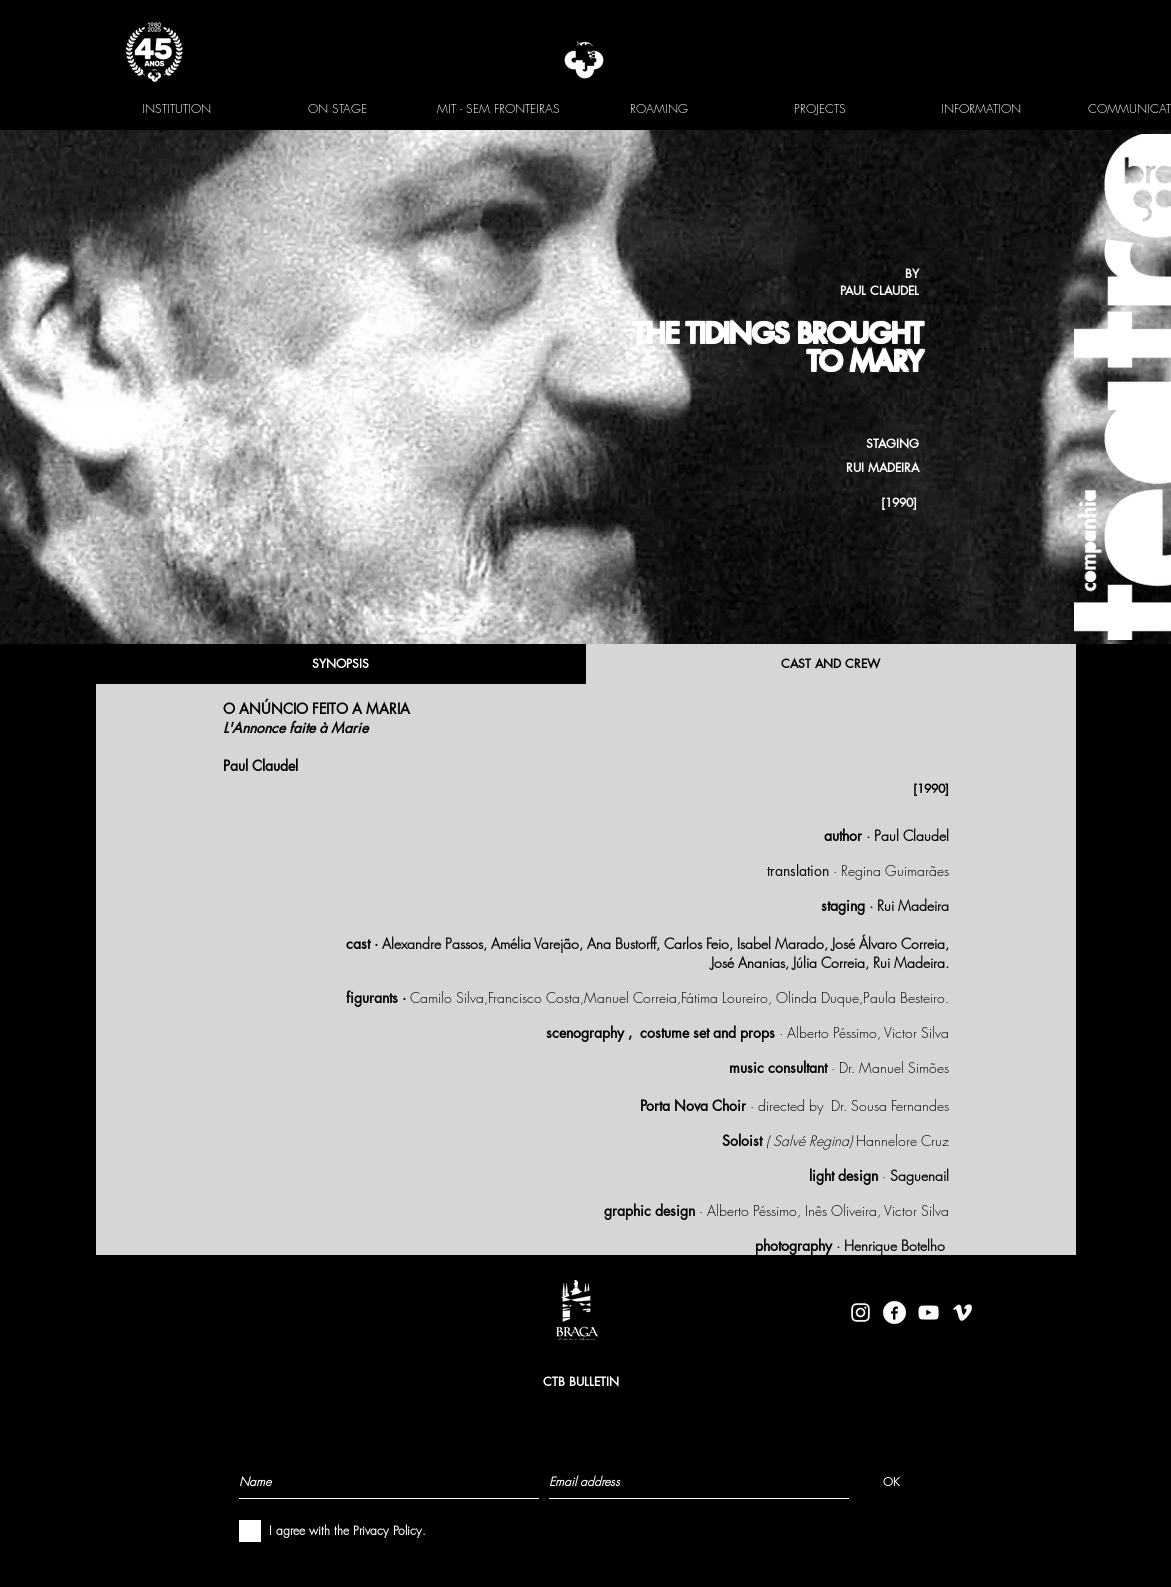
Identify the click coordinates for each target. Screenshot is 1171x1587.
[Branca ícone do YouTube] (928, 1312)
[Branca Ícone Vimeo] (962, 1312)
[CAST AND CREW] (831, 664)
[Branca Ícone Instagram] (860, 1312)
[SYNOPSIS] (341, 664)
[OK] (891, 1481)
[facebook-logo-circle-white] (894, 1312)
